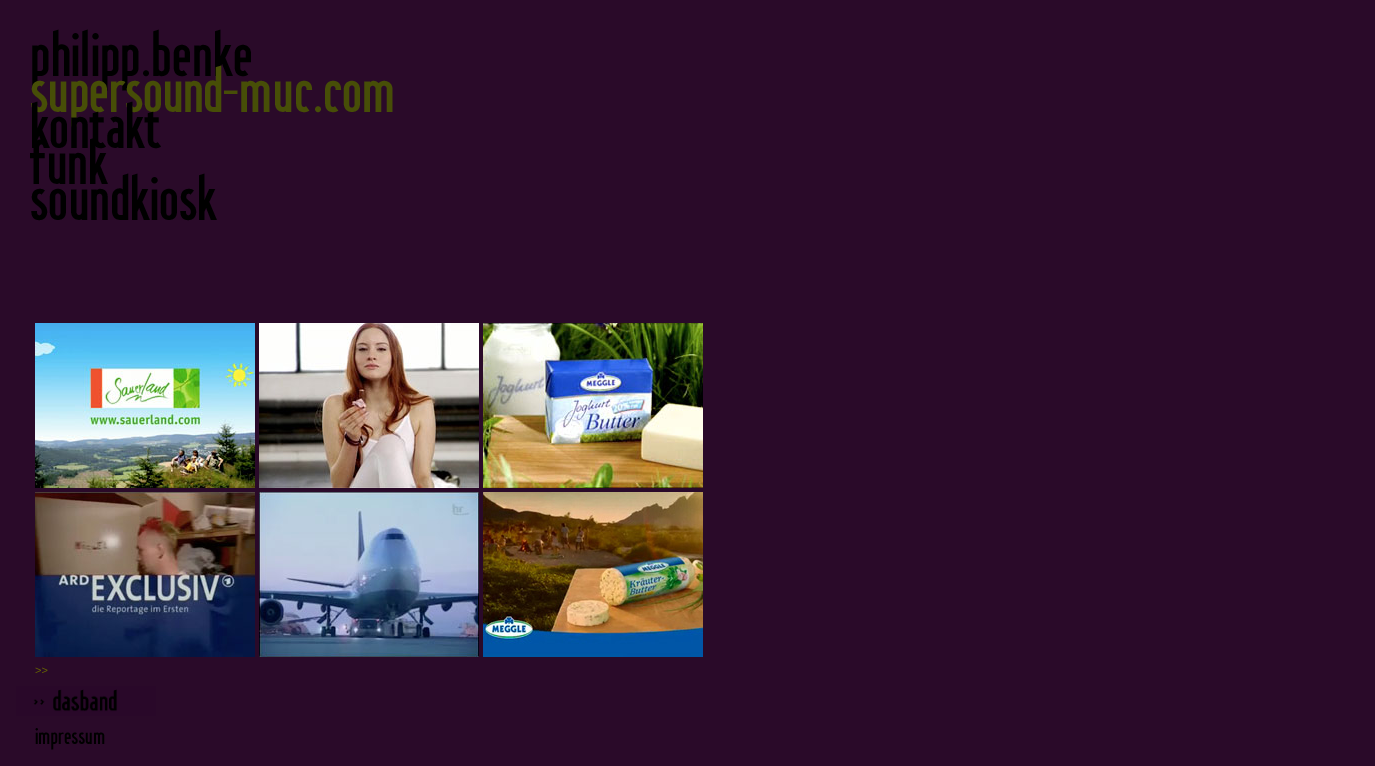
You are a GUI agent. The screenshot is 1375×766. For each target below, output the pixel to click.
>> (41, 670)
